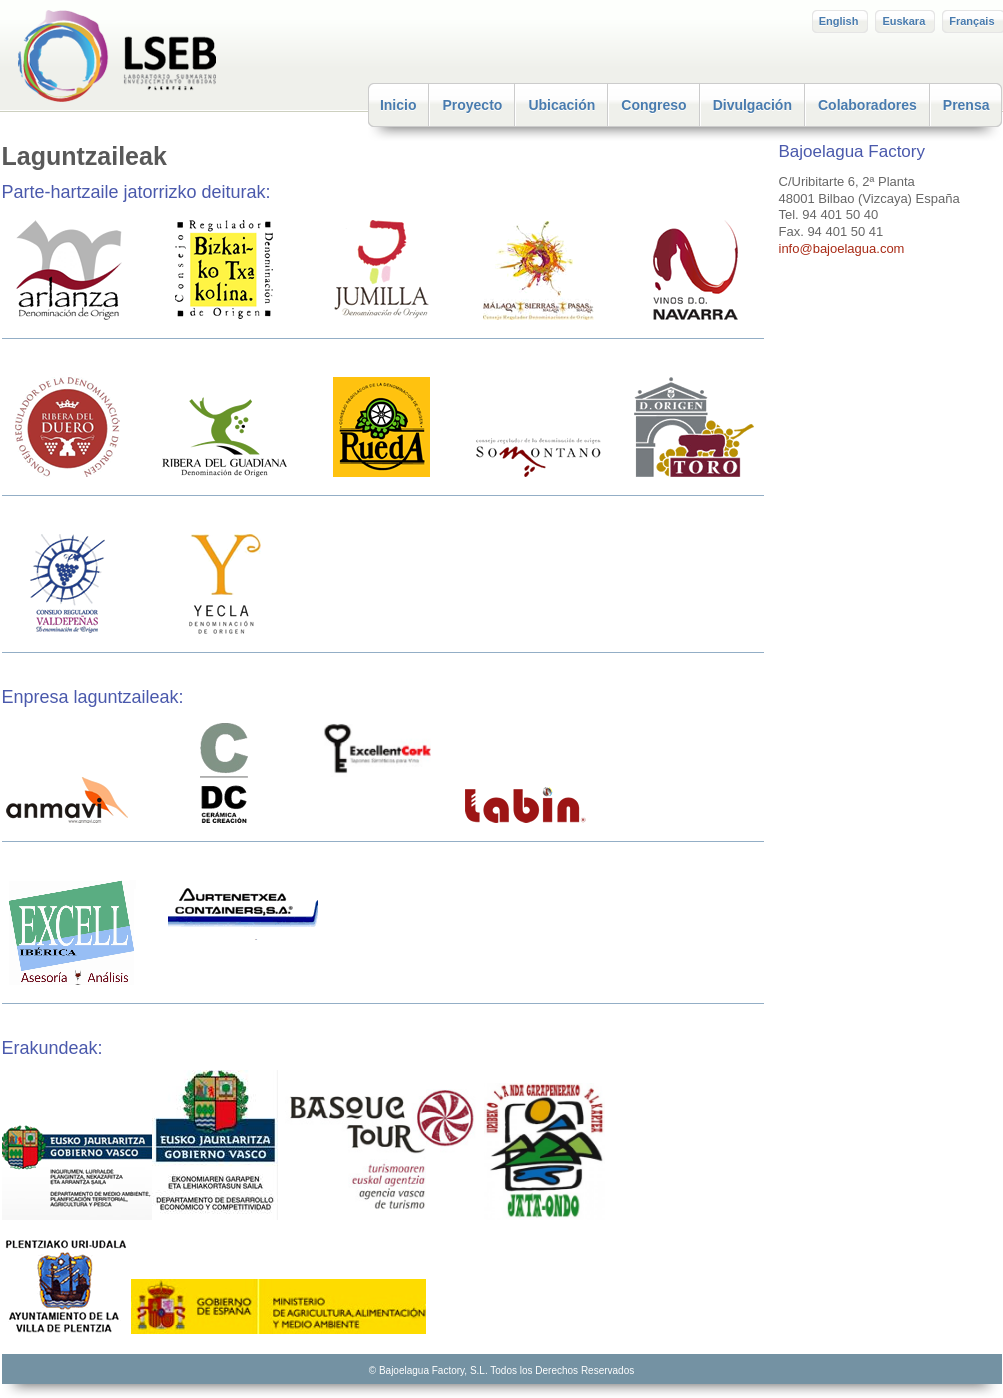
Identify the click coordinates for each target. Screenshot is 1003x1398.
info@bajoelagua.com (842, 248)
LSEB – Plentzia (151, 56)
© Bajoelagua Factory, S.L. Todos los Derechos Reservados (501, 1370)
